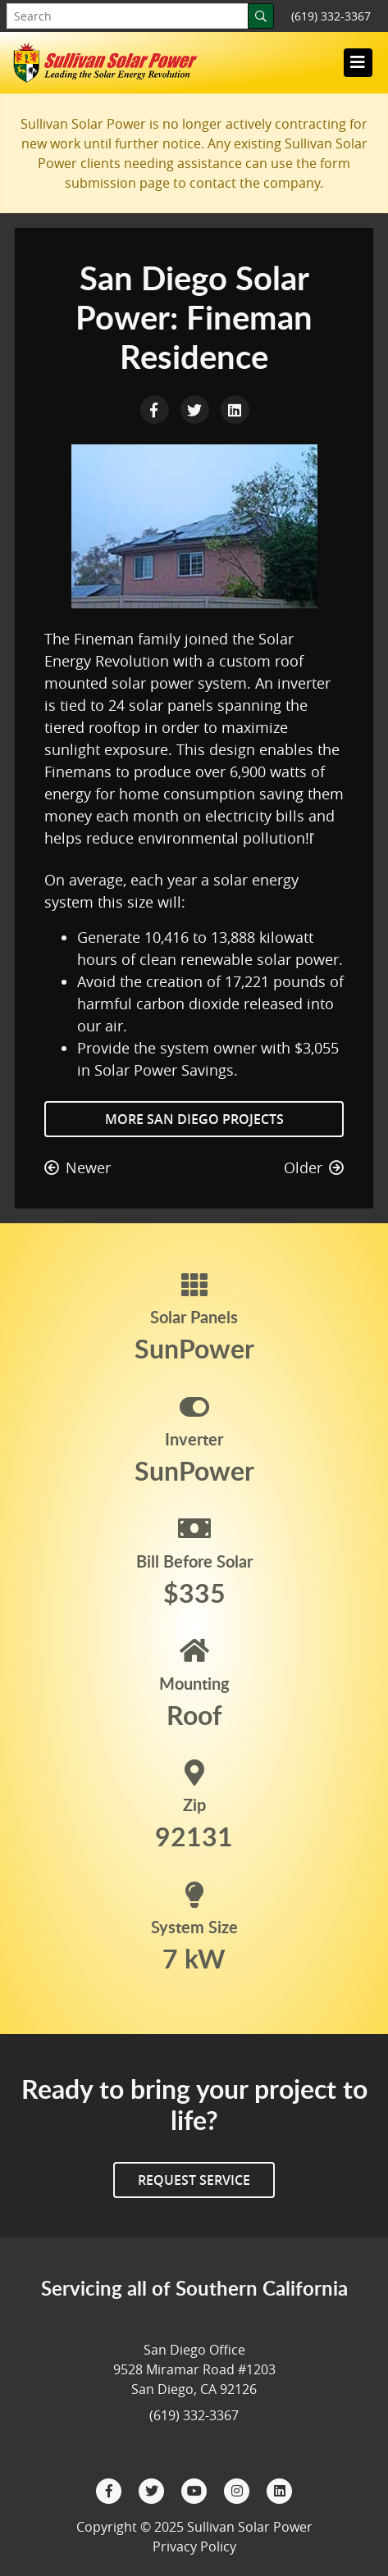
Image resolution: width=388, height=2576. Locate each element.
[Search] (261, 16)
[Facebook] (110, 2489)
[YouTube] (196, 2489)
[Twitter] (153, 2489)
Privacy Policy (194, 2546)
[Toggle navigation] (357, 62)
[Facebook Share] (156, 408)
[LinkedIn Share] (234, 408)
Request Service (194, 2180)
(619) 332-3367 (331, 16)
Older (314, 1167)
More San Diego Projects (194, 1119)
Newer (77, 1167)
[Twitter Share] (196, 408)
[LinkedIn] (279, 2489)
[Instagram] (238, 2489)
